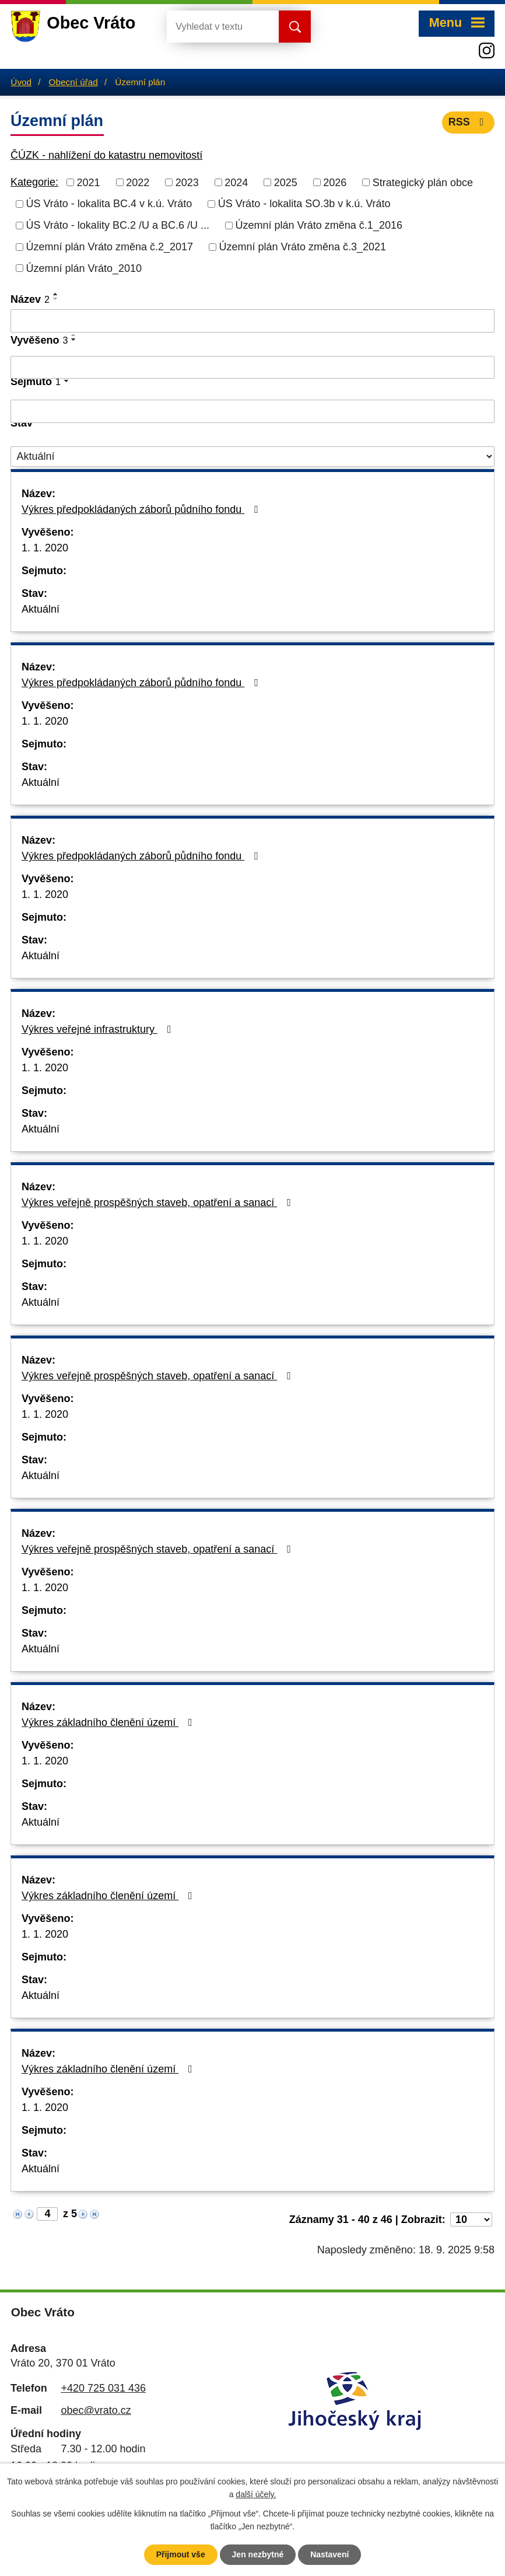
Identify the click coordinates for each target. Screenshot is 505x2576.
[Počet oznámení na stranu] (471, 2220)
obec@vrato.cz (96, 2410)
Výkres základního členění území (109, 1722)
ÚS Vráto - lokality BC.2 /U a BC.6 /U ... (117, 225)
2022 (137, 182)
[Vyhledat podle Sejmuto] (252, 411)
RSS (468, 122)
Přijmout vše (180, 2554)
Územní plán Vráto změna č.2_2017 (110, 247)
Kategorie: (34, 182)
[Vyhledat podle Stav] (252, 456)
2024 (236, 182)
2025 (285, 182)
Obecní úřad (73, 82)
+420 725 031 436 (103, 2388)
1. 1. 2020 (45, 548)
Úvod (20, 82)
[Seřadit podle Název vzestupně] (56, 294)
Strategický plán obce (423, 182)
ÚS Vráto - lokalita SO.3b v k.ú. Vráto (304, 203)
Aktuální (40, 609)
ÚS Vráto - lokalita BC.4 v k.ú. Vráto (109, 203)
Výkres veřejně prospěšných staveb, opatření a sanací (159, 1202)
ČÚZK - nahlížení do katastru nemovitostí (106, 155)
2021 (88, 182)
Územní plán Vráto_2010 (84, 268)
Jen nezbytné (258, 2554)
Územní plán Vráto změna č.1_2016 (318, 225)
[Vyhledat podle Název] (252, 321)
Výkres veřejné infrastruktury (99, 1029)
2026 (334, 182)
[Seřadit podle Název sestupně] (56, 298)
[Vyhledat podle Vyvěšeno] (252, 367)
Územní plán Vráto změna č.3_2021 (303, 247)
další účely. (256, 2495)
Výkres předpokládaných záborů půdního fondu (142, 509)
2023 (187, 182)
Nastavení (329, 2554)
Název (30, 299)
